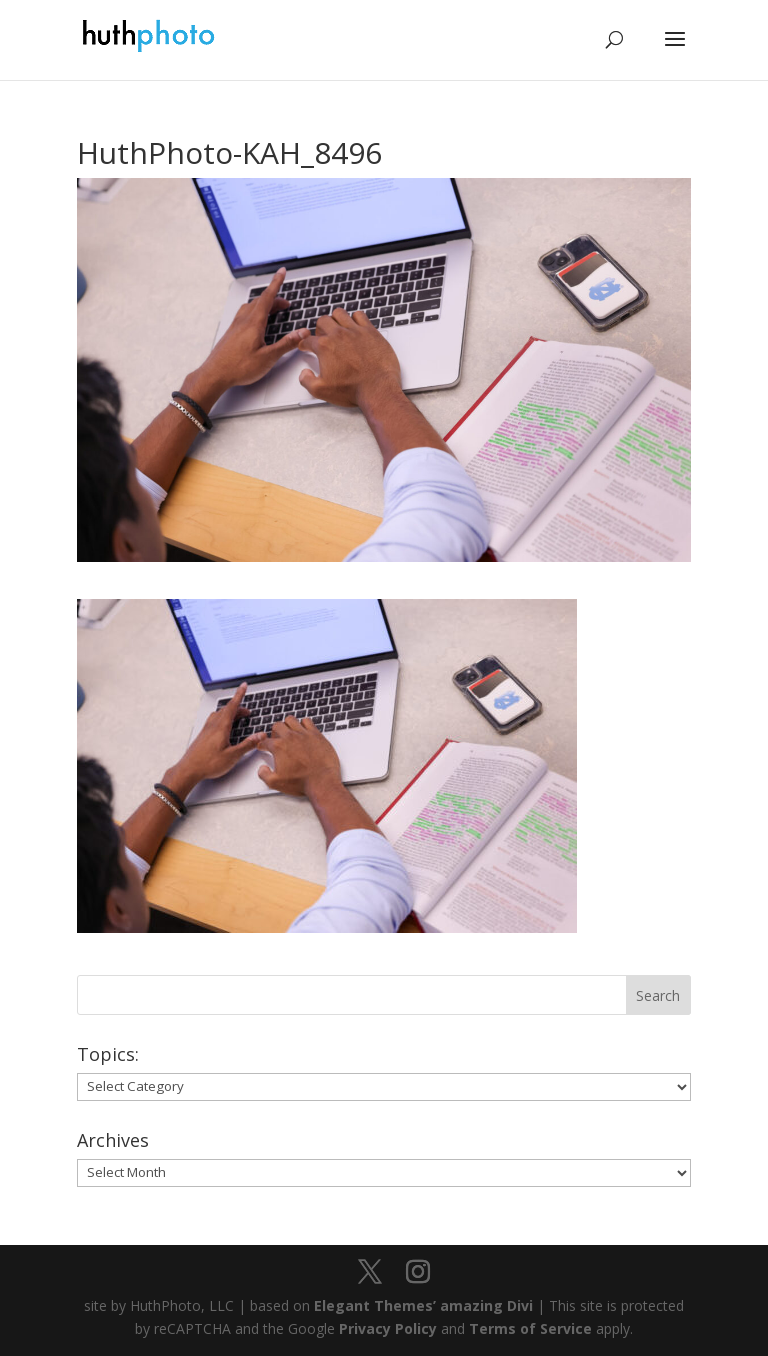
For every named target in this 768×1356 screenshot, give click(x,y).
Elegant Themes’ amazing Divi (421, 1305)
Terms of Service (530, 1328)
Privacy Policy (388, 1328)
